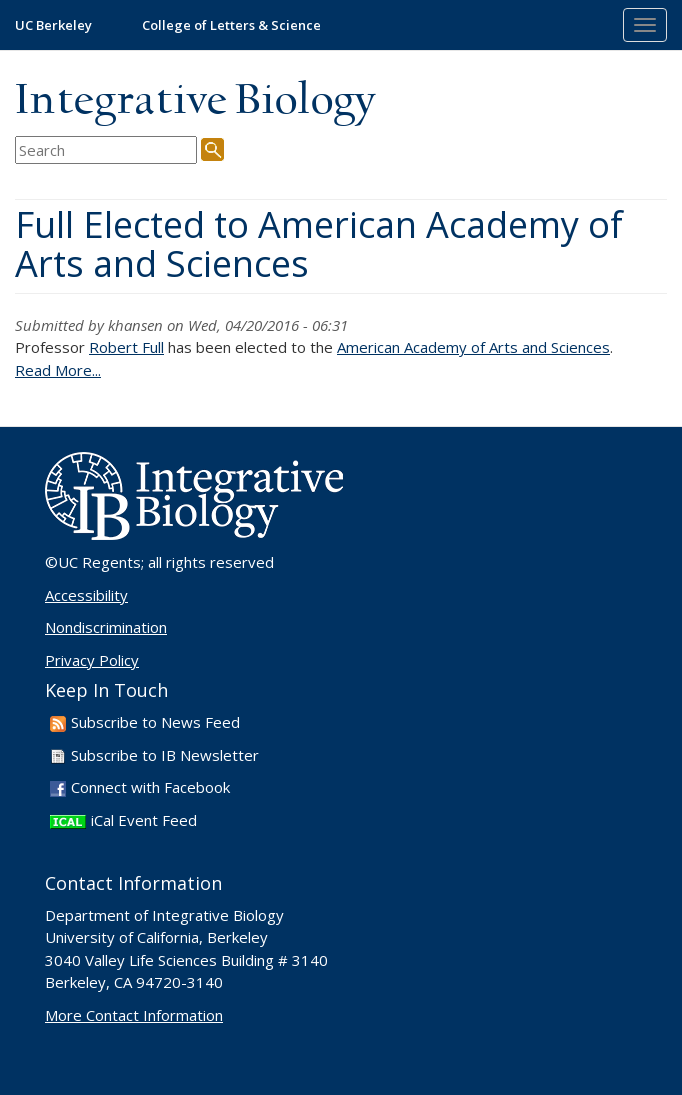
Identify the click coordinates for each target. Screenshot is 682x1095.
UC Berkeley (53, 25)
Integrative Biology (195, 101)
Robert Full (126, 347)
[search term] (106, 150)
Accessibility (86, 595)
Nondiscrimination (106, 627)
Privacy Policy (92, 660)
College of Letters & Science (231, 25)
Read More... (58, 370)
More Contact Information (134, 1015)
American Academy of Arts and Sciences (473, 347)
